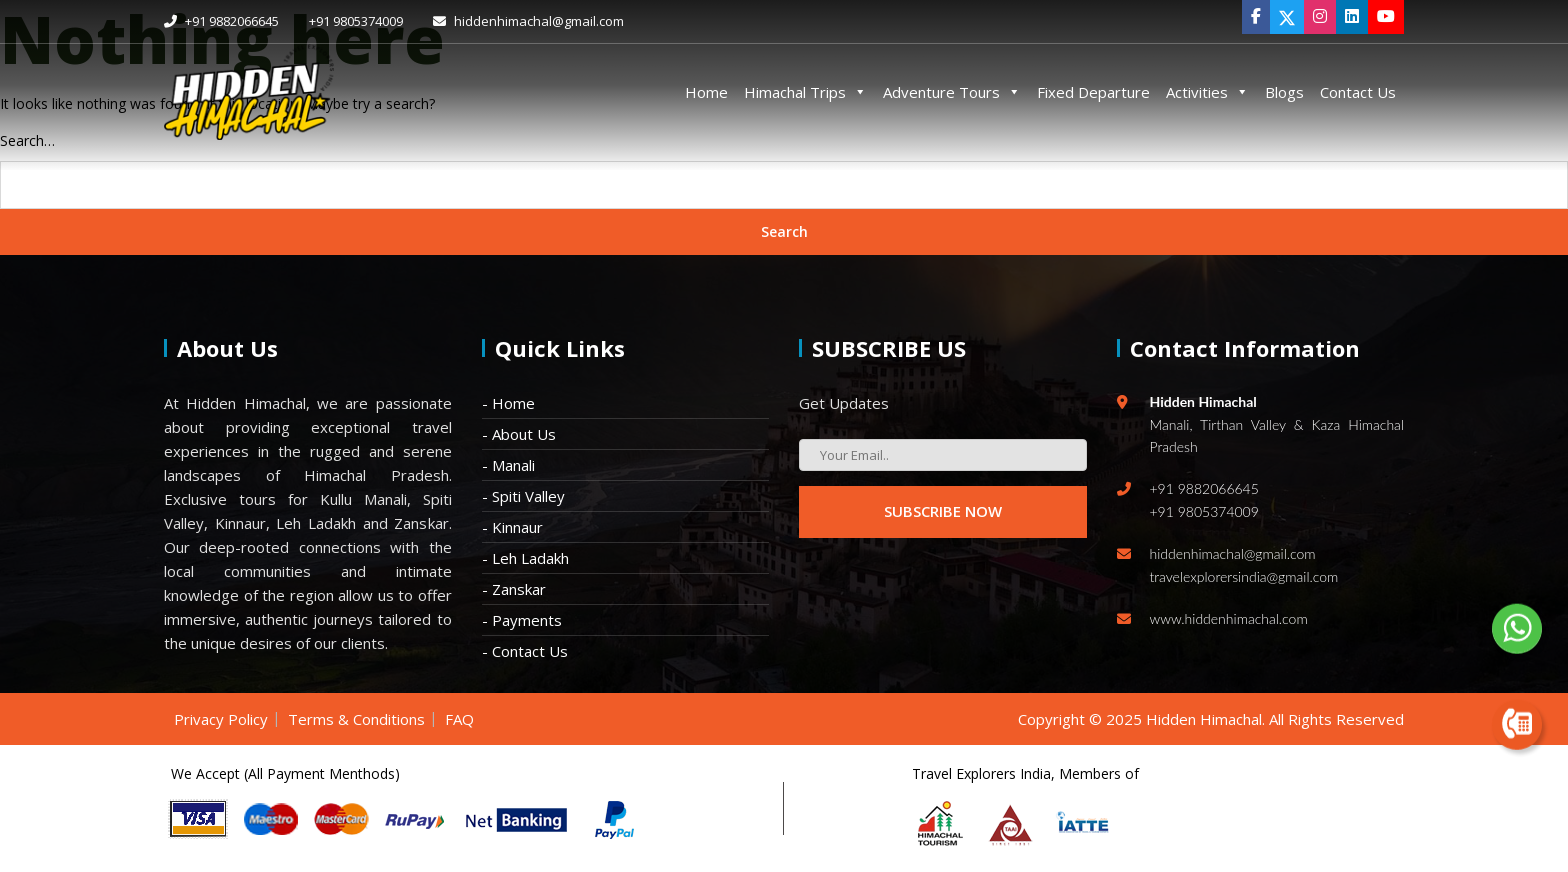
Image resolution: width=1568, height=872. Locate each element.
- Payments (522, 620)
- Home (508, 403)
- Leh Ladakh (525, 558)
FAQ (459, 719)
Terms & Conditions (356, 719)
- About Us (519, 434)
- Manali (508, 465)
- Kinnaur (512, 527)
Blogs (1284, 92)
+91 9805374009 (356, 21)
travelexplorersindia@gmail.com (1244, 576)
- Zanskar (514, 589)
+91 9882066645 (221, 21)
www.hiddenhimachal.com (1229, 618)
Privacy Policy (221, 719)
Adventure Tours (952, 92)
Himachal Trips (805, 92)
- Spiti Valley (523, 496)
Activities (1207, 92)
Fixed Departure (1093, 92)
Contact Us (1358, 92)
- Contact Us (525, 651)
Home (706, 92)
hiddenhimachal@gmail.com (528, 21)
